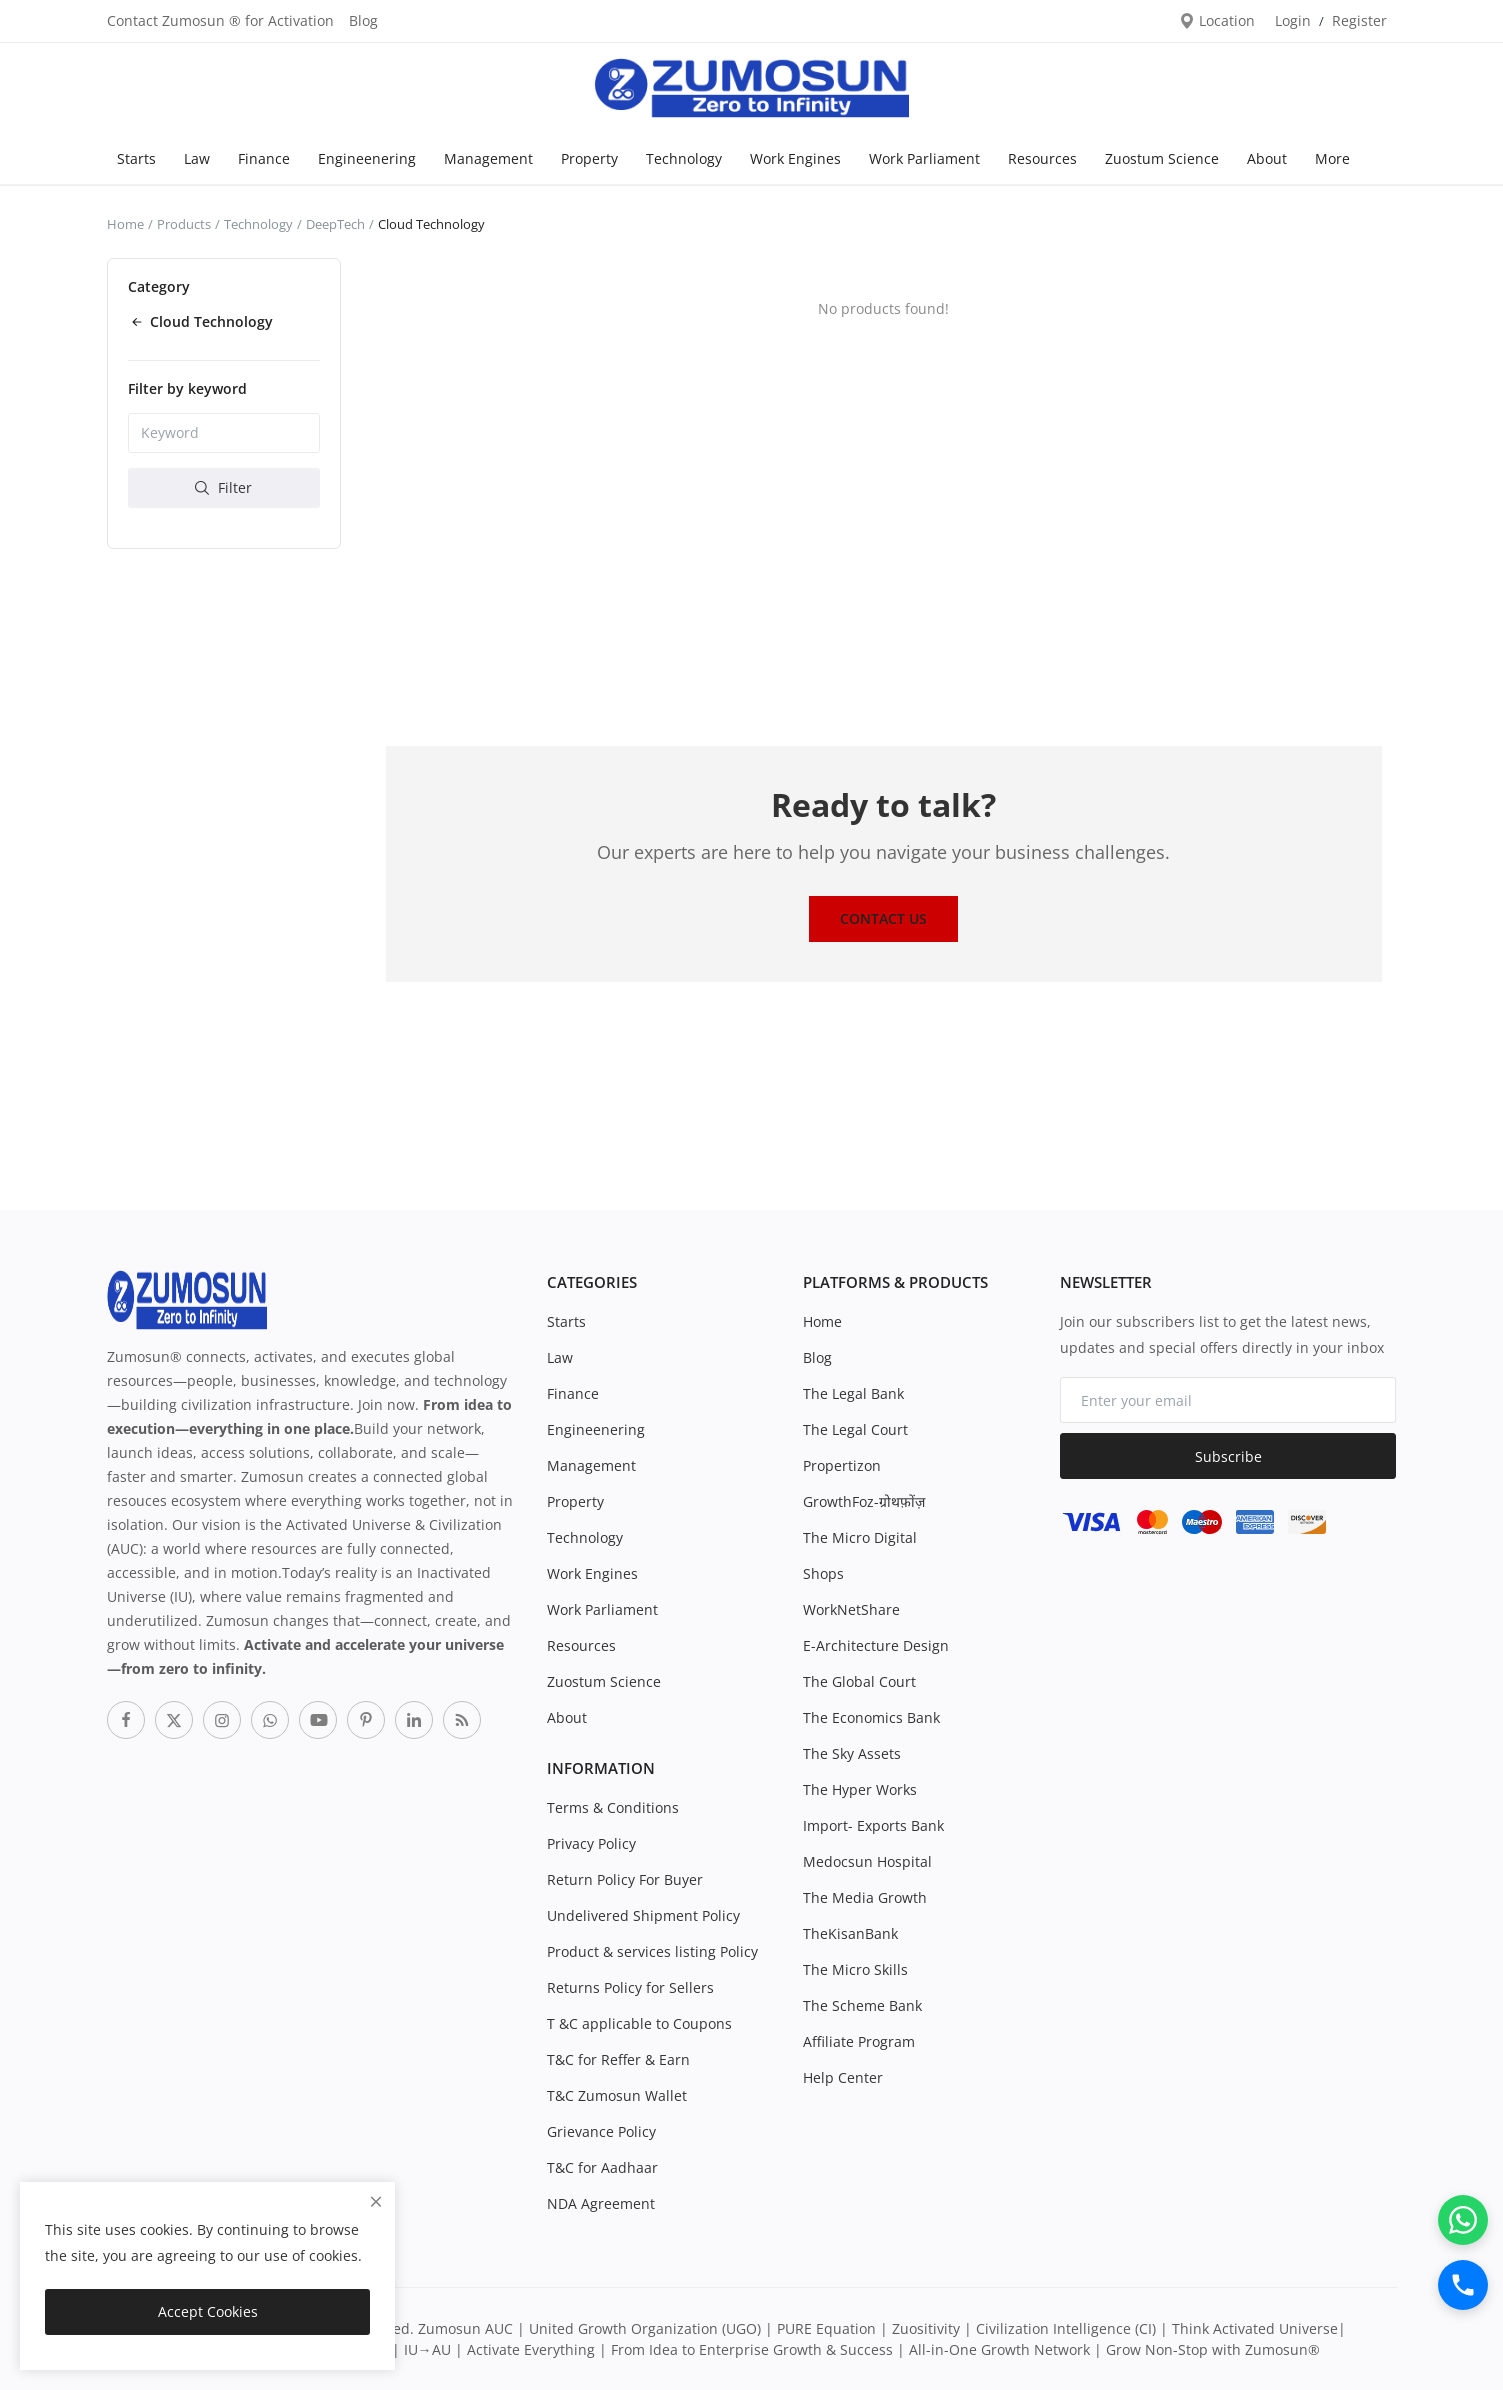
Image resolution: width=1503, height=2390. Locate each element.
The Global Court (859, 1681)
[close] (376, 2201)
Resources (1042, 158)
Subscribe (1228, 1456)
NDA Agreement (601, 2203)
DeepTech (335, 224)
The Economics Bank (871, 1717)
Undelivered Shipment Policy (643, 1915)
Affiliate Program (859, 2041)
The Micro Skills (855, 1969)
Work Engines (795, 158)
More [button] (1332, 158)
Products (184, 224)
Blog (363, 20)
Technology (684, 158)
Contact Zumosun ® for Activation (220, 20)
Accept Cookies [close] (208, 2311)
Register (1359, 20)
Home (125, 224)
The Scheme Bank (862, 2005)
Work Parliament (924, 158)
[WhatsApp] (1463, 2220)
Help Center (843, 2077)
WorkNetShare (851, 1609)
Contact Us (883, 918)
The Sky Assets (852, 1753)
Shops (823, 1573)
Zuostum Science (1162, 158)
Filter (223, 487)
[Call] (1463, 2285)
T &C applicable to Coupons (639, 2023)
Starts (136, 158)
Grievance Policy (601, 2131)
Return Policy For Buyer (625, 1879)
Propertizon (842, 1465)
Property (589, 158)
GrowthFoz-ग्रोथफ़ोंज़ (864, 1501)
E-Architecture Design (876, 1645)
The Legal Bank (853, 1393)
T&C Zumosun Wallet (617, 2095)
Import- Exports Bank (873, 1825)
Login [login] (1293, 20)
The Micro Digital (860, 1537)
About (1267, 158)
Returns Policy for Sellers (630, 1987)
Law (197, 158)
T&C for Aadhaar (602, 2167)
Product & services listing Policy (652, 1951)
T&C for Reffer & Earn (618, 2059)
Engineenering (367, 158)
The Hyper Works (860, 1789)
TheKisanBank (850, 1933)
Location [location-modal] (1217, 20)
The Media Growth (865, 1897)
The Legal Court (855, 1429)
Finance (264, 158)
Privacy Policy (591, 1843)
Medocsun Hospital (867, 1861)
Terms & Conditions (613, 1807)
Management (488, 158)
